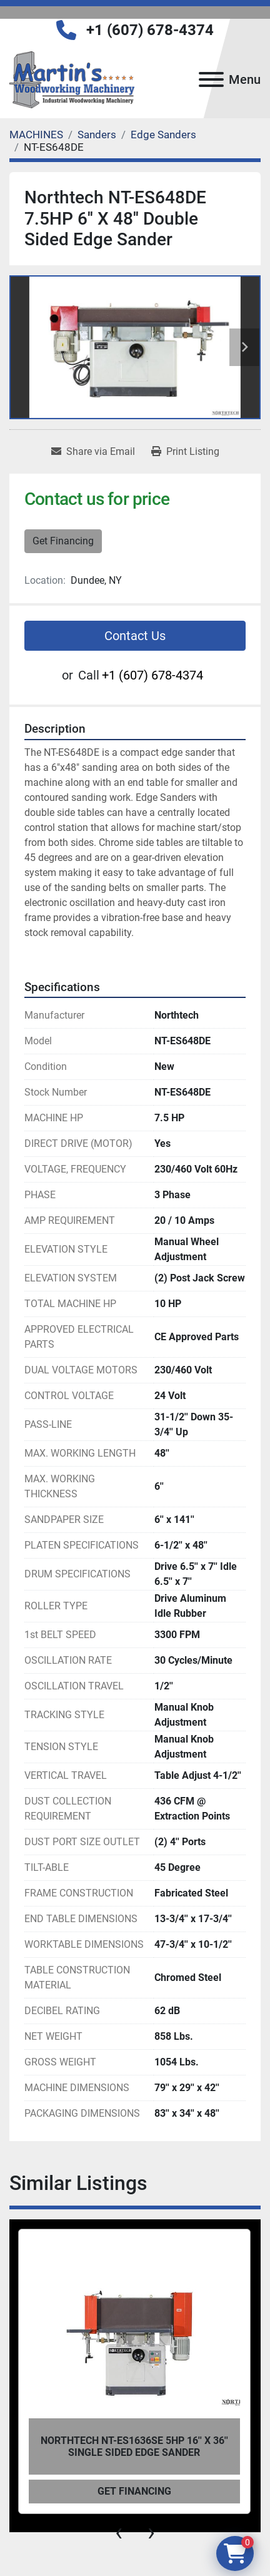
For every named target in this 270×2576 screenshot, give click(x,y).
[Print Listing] (185, 452)
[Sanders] (97, 134)
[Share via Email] (93, 452)
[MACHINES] (36, 134)
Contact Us (135, 635)
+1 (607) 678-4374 (150, 30)
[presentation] (118, 2532)
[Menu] (211, 79)
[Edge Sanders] (163, 134)
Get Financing (63, 541)
